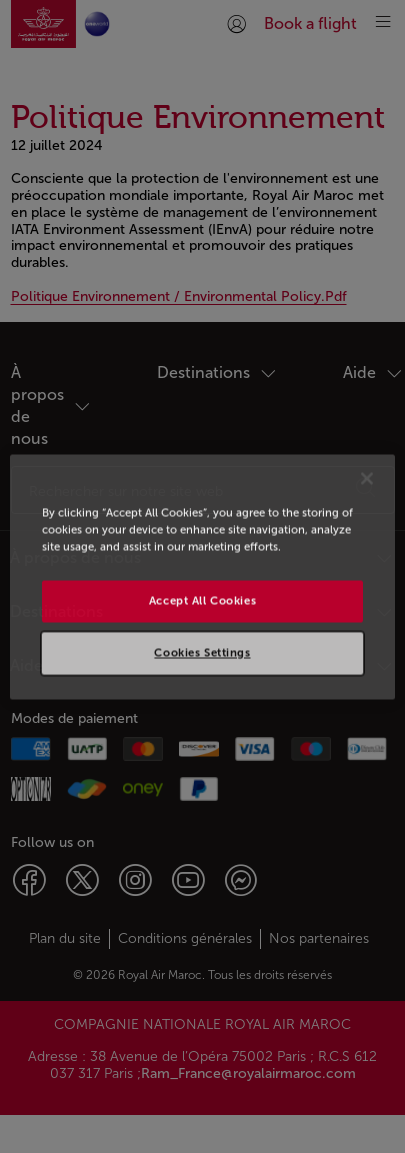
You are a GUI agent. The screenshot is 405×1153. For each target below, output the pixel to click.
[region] (202, 576)
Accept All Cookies (202, 600)
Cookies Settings (202, 652)
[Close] (367, 478)
